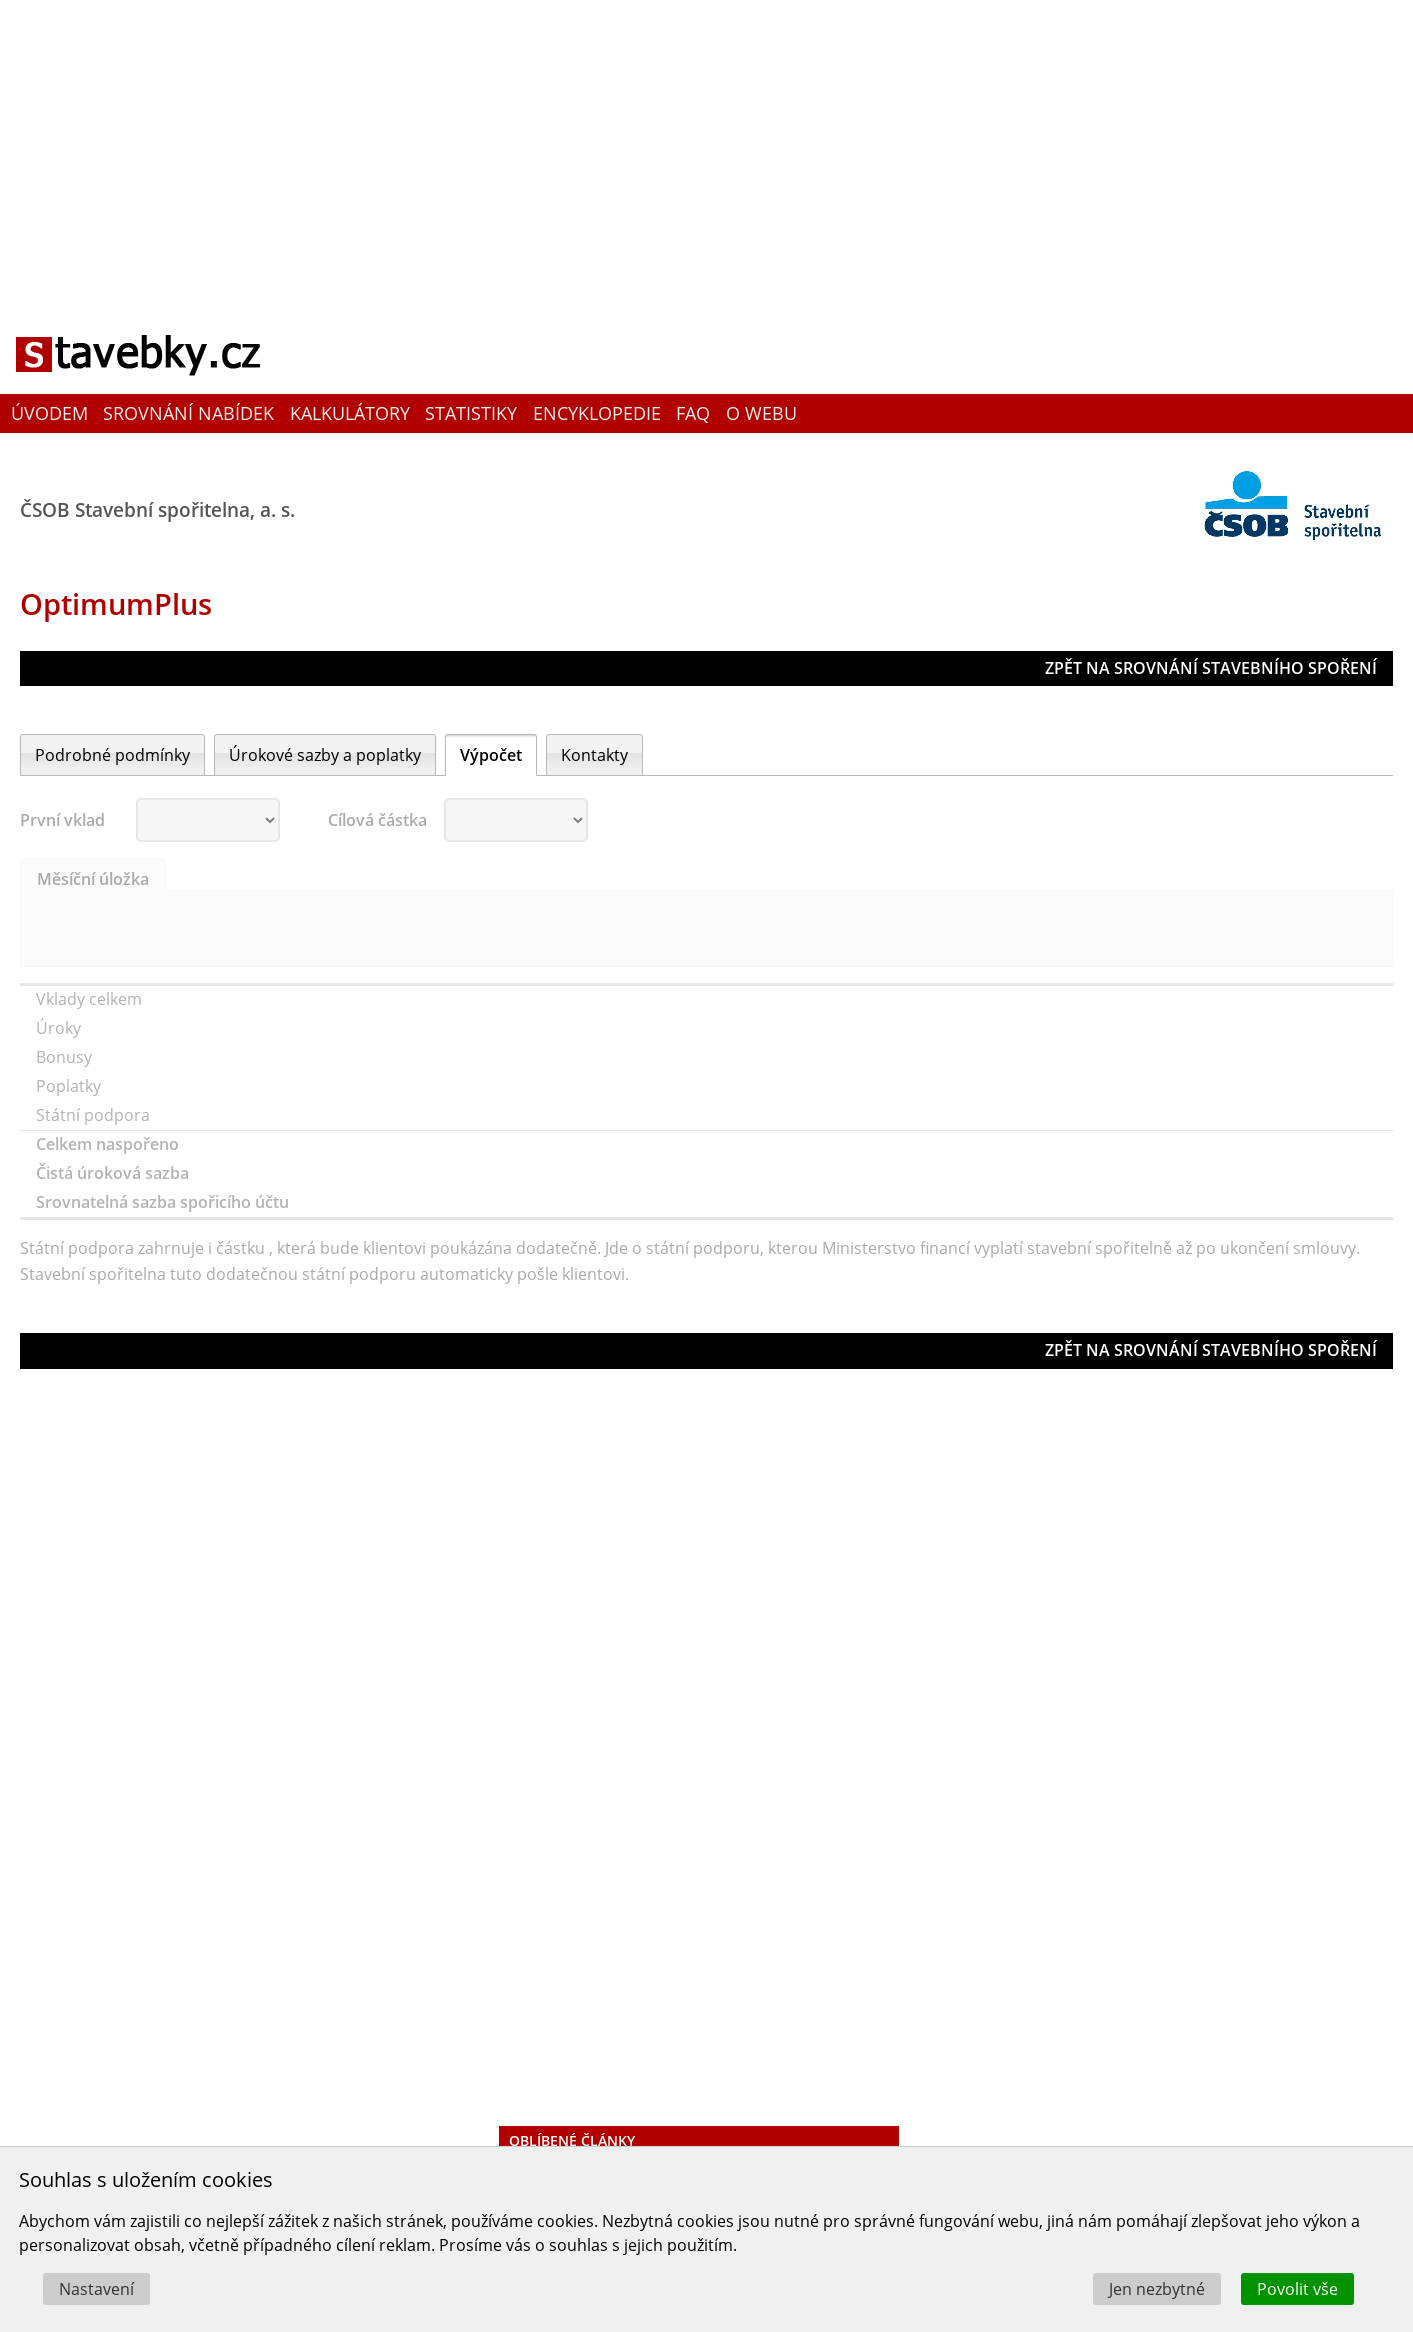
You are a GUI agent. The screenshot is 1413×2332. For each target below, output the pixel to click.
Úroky (60, 1028)
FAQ (693, 413)
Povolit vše (1297, 2289)
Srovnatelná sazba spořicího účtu (164, 1202)
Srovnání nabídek (188, 413)
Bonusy (66, 1057)
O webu (761, 413)
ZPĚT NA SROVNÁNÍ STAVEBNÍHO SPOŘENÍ (1211, 668)
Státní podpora (95, 1115)
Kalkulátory (350, 413)
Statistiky (471, 413)
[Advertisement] (707, 145)
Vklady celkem (91, 999)
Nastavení (96, 2289)
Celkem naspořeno (109, 1144)
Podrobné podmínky (112, 755)
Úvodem (49, 413)
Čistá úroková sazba (114, 1173)
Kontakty (594, 755)
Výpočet (491, 755)
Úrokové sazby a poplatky (325, 755)
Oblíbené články (572, 2140)
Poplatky (70, 1086)
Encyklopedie (597, 413)
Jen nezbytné (1157, 2289)
